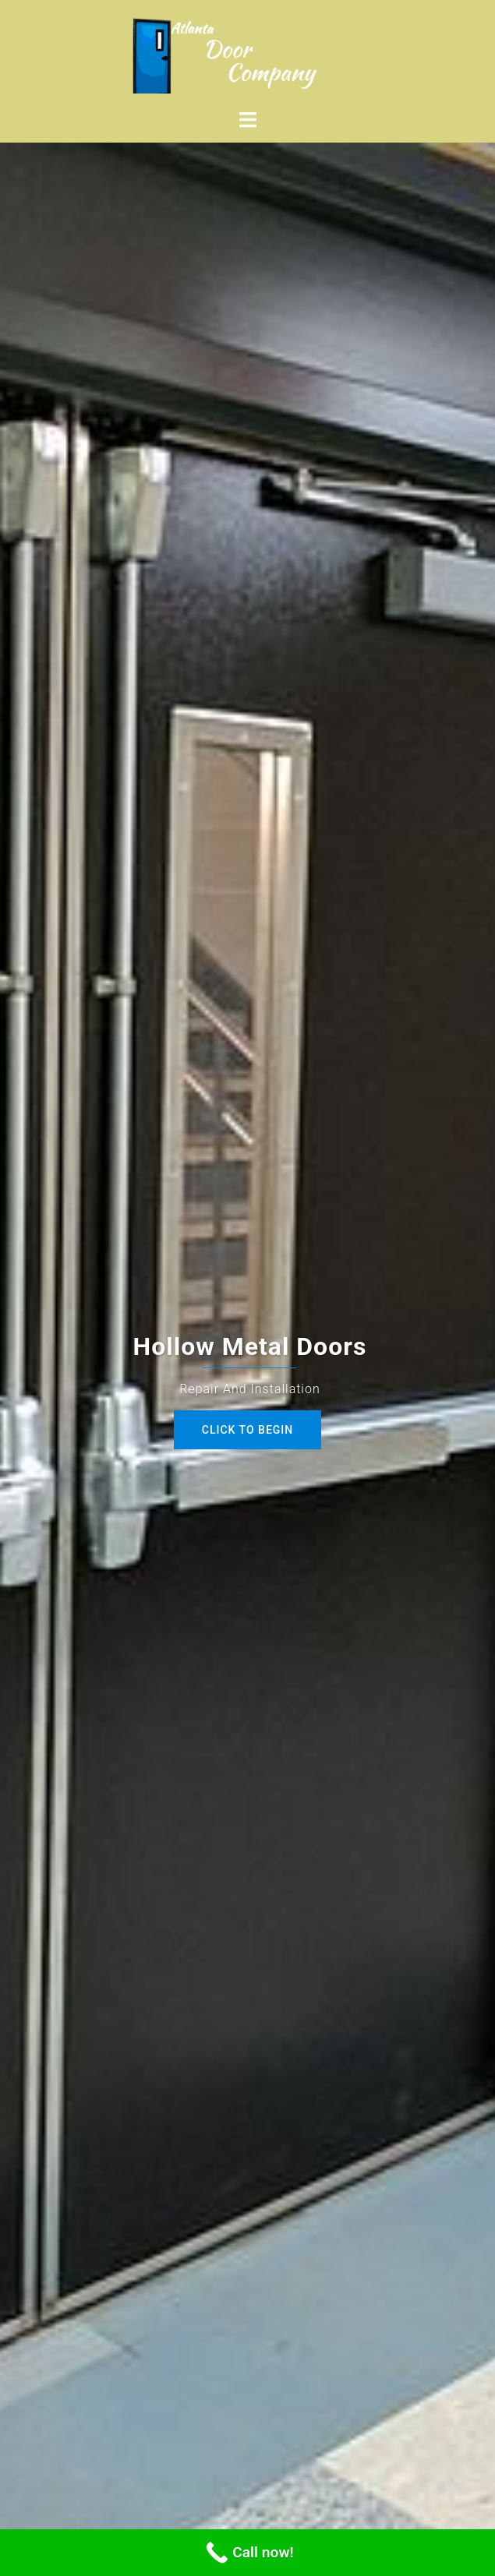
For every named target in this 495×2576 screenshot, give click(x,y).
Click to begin (247, 1430)
